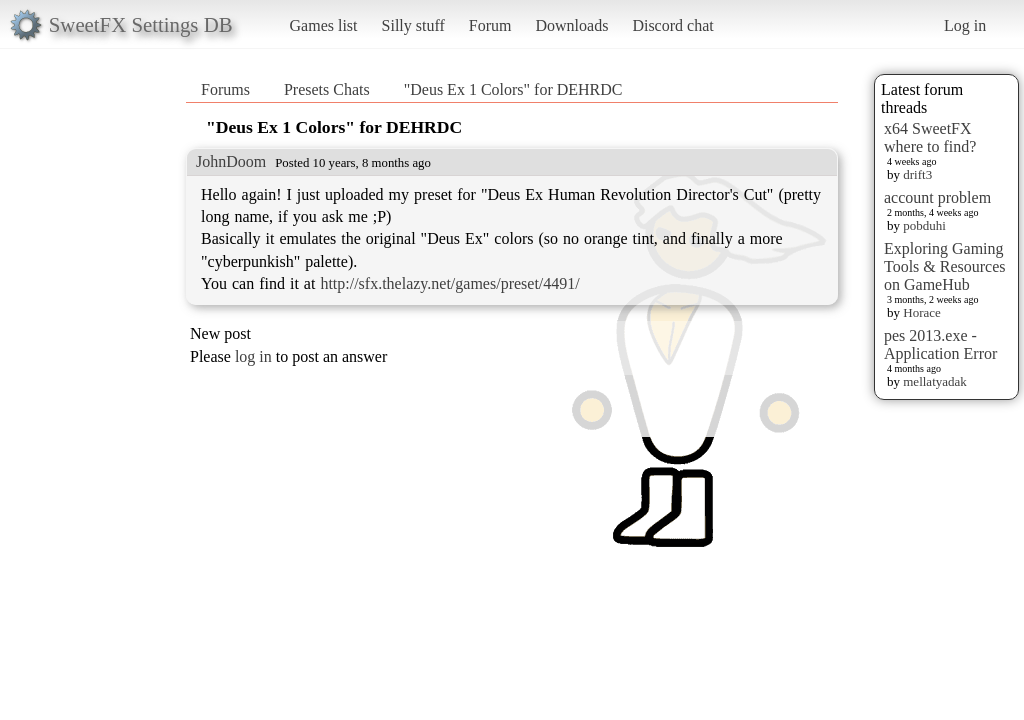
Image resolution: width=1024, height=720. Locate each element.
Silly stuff (413, 25)
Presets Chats (327, 89)
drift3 (917, 174)
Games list (324, 25)
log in (253, 356)
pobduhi (924, 225)
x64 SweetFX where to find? (930, 137)
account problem (937, 197)
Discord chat (672, 25)
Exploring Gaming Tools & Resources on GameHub (945, 266)
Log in (965, 25)
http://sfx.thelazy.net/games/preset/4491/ (449, 283)
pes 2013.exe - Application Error (940, 344)
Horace (922, 312)
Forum (490, 25)
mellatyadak (935, 381)
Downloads (571, 25)
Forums (225, 89)
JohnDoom (231, 161)
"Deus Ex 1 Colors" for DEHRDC (513, 89)
